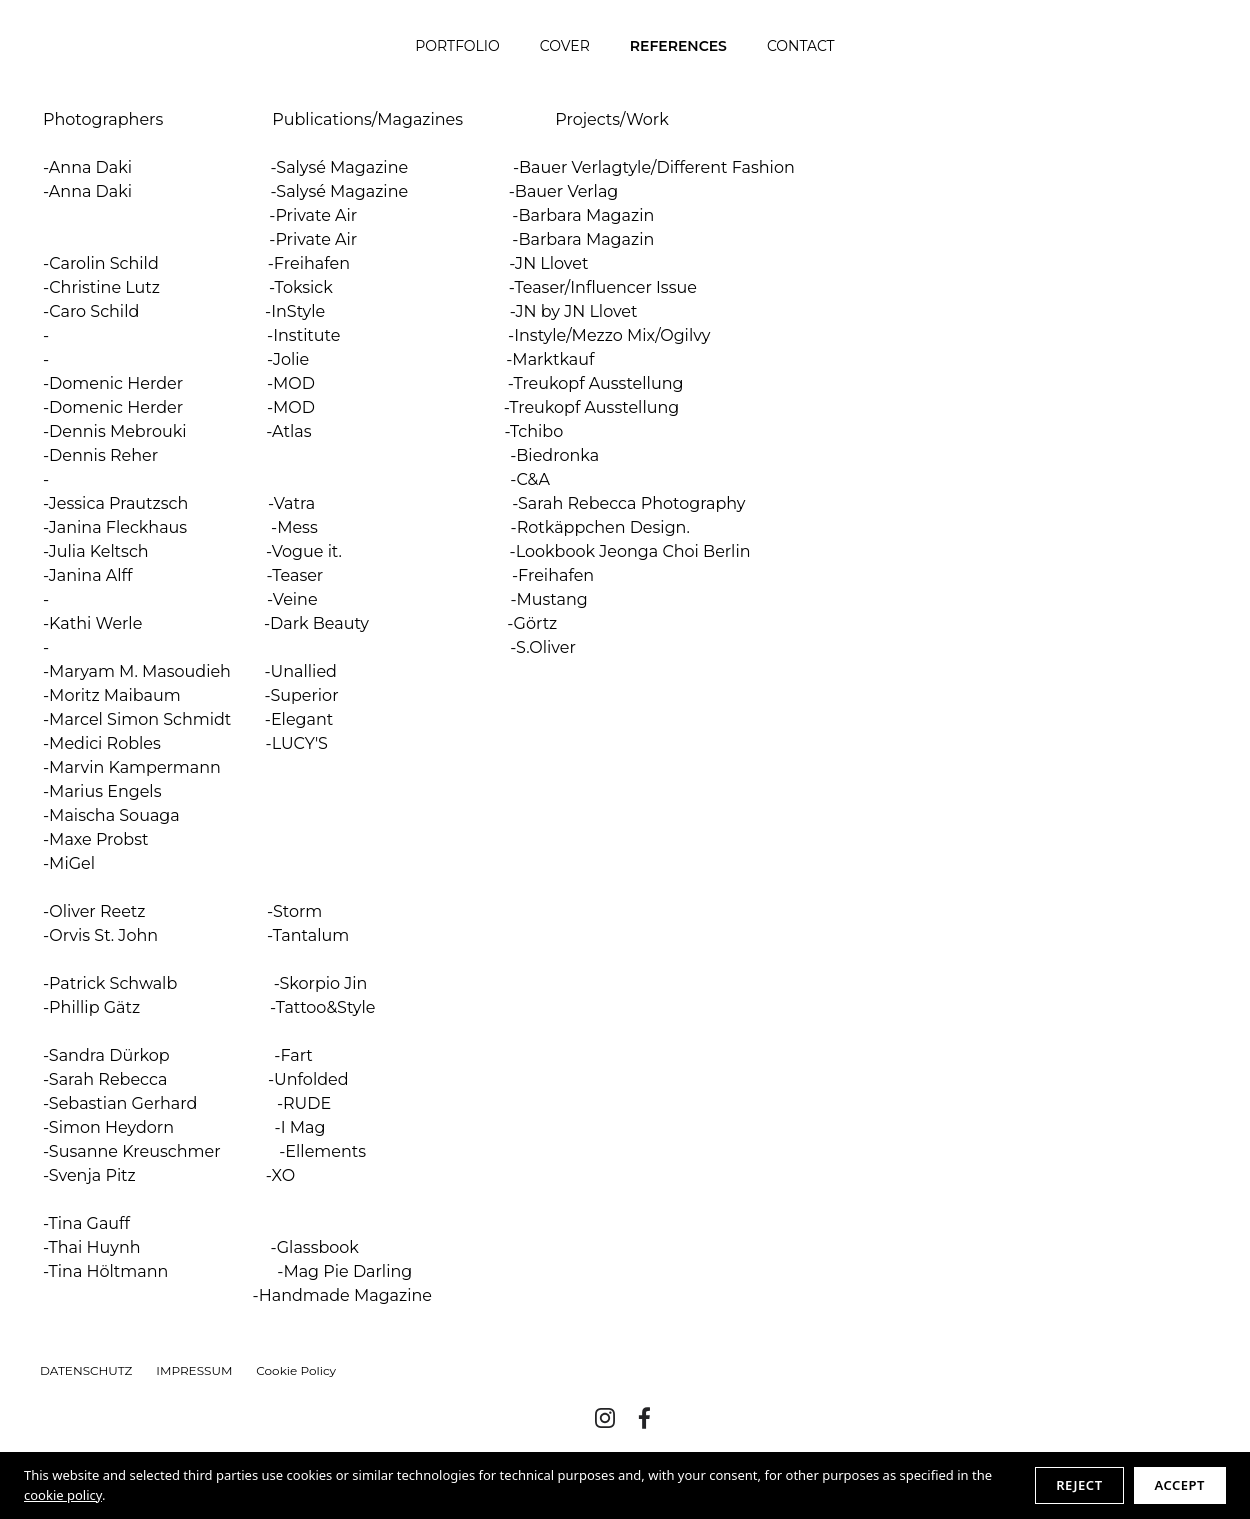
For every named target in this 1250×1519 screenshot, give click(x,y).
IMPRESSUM (194, 1370)
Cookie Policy (296, 1370)
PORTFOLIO (457, 46)
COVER (565, 46)
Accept (1180, 1485)
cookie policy (63, 1495)
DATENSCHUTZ (86, 1370)
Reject (1079, 1485)
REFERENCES (678, 46)
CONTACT (801, 46)
